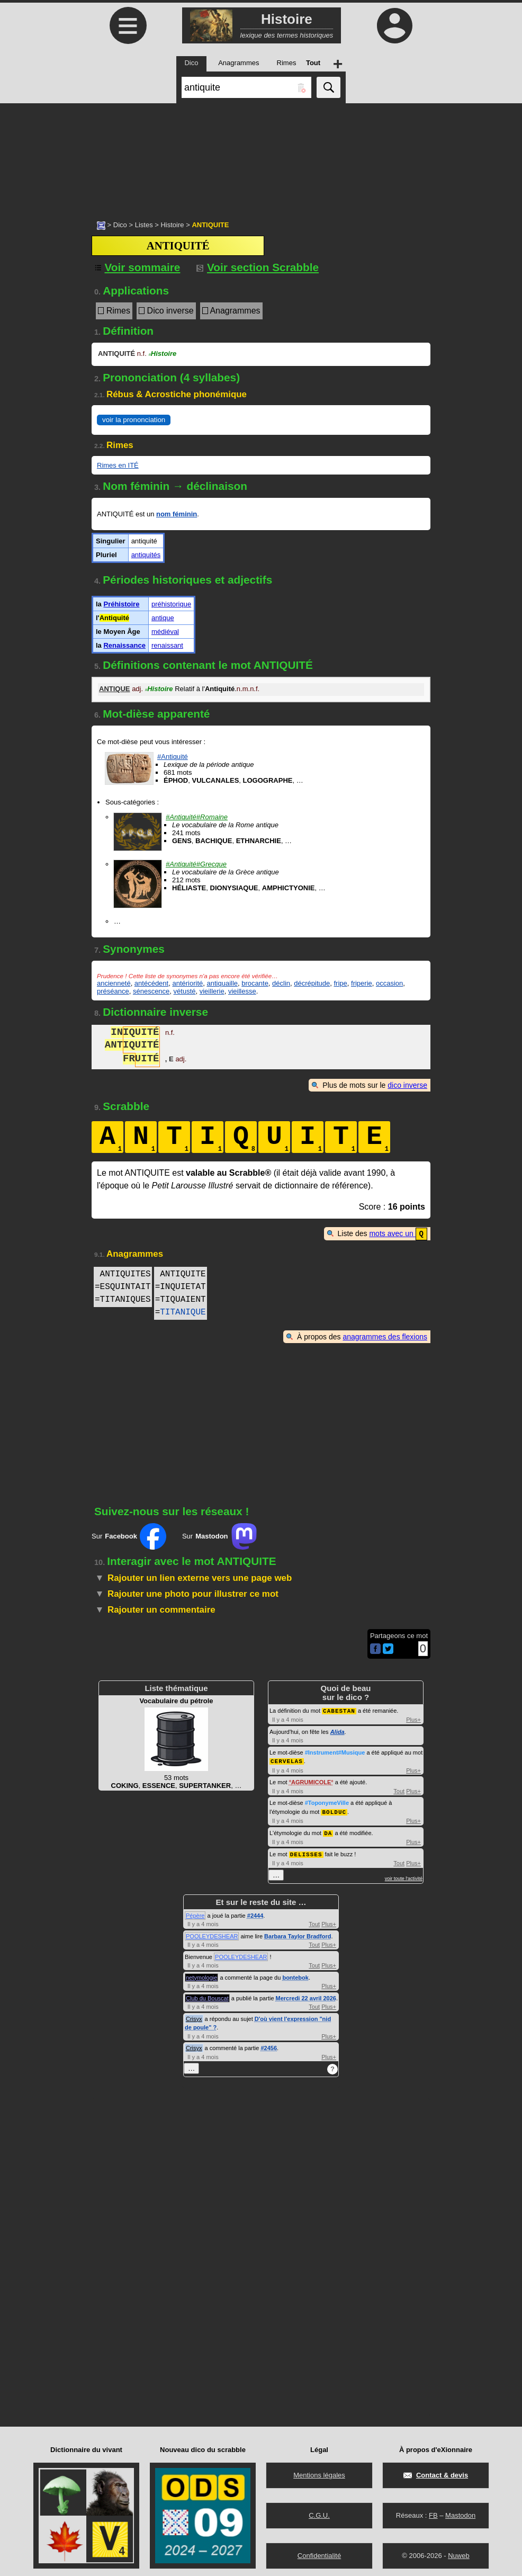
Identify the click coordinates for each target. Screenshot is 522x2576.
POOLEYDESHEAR (212, 1933)
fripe (340, 983)
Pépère (195, 1912)
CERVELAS (287, 1760)
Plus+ (413, 1718)
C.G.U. (319, 2512)
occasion (389, 983)
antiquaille (222, 983)
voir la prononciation (133, 420)
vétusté (185, 991)
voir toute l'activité (403, 1875)
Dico (120, 225)
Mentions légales (319, 2472)
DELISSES (306, 1851)
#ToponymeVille (327, 1801)
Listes (144, 225)
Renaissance (124, 645)
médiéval (165, 632)
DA (328, 1831)
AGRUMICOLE (311, 1780)
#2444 (255, 1912)
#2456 (268, 2045)
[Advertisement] (261, 156)
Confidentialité (319, 2552)
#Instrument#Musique (335, 1751)
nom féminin (176, 514)
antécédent (151, 983)
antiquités (146, 555)
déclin (281, 983)
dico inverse (407, 1085)
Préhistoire (121, 604)
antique (162, 618)
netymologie (201, 1974)
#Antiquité (172, 757)
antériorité (187, 983)
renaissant (167, 645)
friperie (361, 983)
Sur (129, 1536)
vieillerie (212, 991)
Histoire (172, 225)
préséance (113, 991)
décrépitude (312, 983)
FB (433, 2512)
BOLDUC (334, 1810)
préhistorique (171, 604)
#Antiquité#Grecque (196, 864)
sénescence (151, 991)
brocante (254, 983)
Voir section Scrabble (257, 267)
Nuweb (458, 2552)
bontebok (295, 1974)
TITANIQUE (182, 1312)
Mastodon (460, 2512)
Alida (337, 1731)
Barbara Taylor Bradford (297, 1933)
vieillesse (242, 991)
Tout (398, 1789)
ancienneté (114, 983)
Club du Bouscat (207, 1995)
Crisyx (194, 2015)
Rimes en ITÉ (118, 465)
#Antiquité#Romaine (197, 817)
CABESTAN (339, 1710)
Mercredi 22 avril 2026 (306, 1995)
